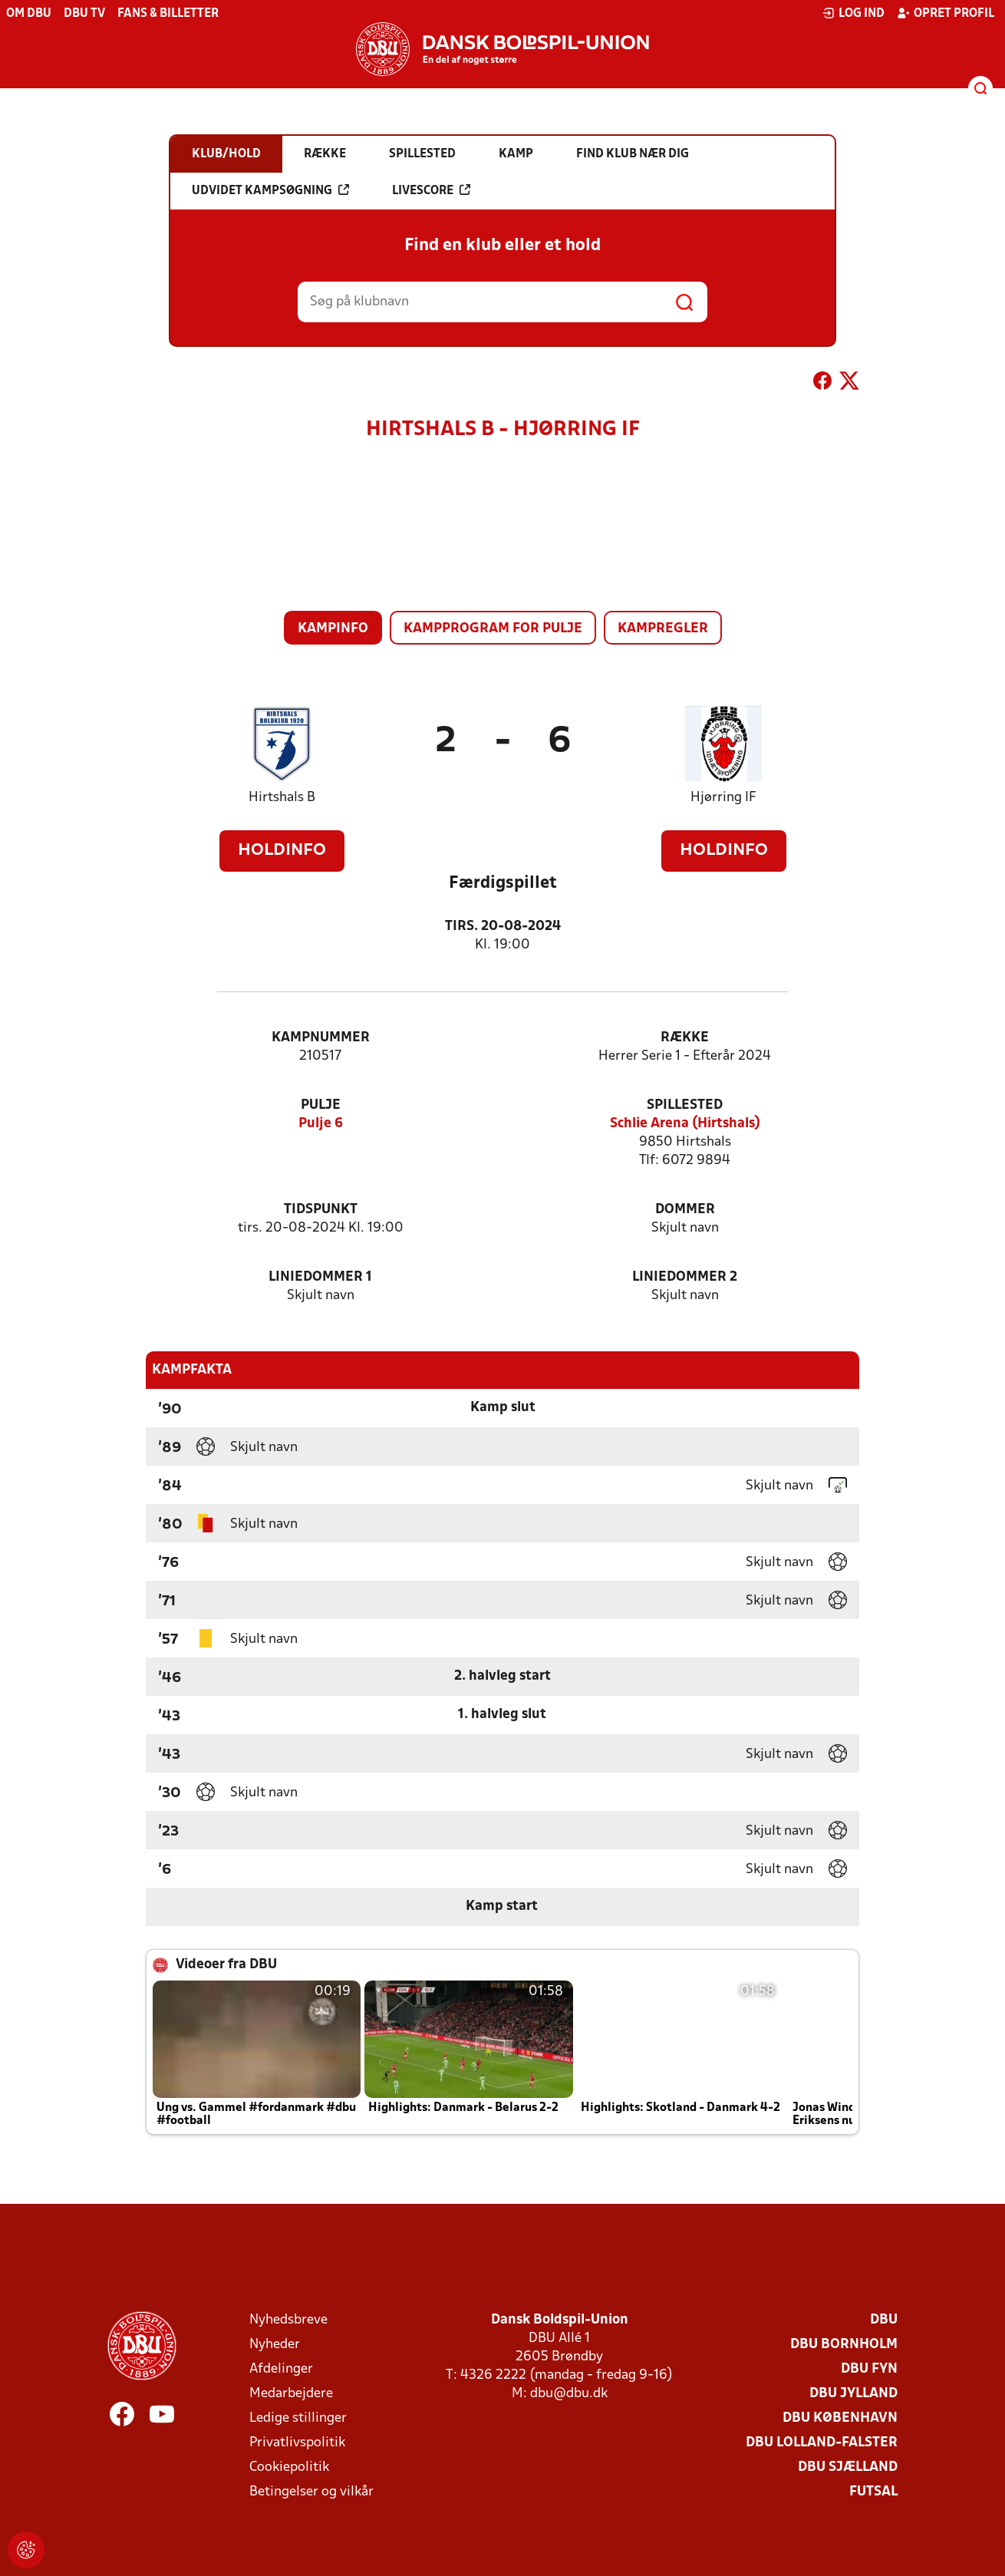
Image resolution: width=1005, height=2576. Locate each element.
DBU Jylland (853, 2393)
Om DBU (28, 13)
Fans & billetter (168, 13)
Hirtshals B (282, 797)
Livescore (431, 190)
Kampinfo (333, 628)
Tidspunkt (321, 1209)
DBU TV (84, 13)
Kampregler (663, 628)
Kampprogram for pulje (493, 628)
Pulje (321, 1105)
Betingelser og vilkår (311, 2491)
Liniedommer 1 (320, 1277)
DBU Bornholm (844, 2344)
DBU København (840, 2418)
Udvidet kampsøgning (270, 190)
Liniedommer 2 (684, 1277)
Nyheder (274, 2344)
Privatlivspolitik (297, 2442)
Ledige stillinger (298, 2418)
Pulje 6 (320, 1123)
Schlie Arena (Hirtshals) (685, 1123)
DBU (884, 2320)
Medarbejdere (291, 2393)
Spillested (685, 1105)
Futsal (873, 2491)
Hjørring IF (723, 797)
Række (685, 1037)
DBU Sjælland (848, 2467)
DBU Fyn (869, 2369)
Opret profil (945, 13)
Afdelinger (281, 2369)
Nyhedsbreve (288, 2320)
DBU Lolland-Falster (822, 2442)
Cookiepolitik (289, 2467)
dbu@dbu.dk (569, 2393)
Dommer (685, 1209)
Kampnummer (321, 1037)
